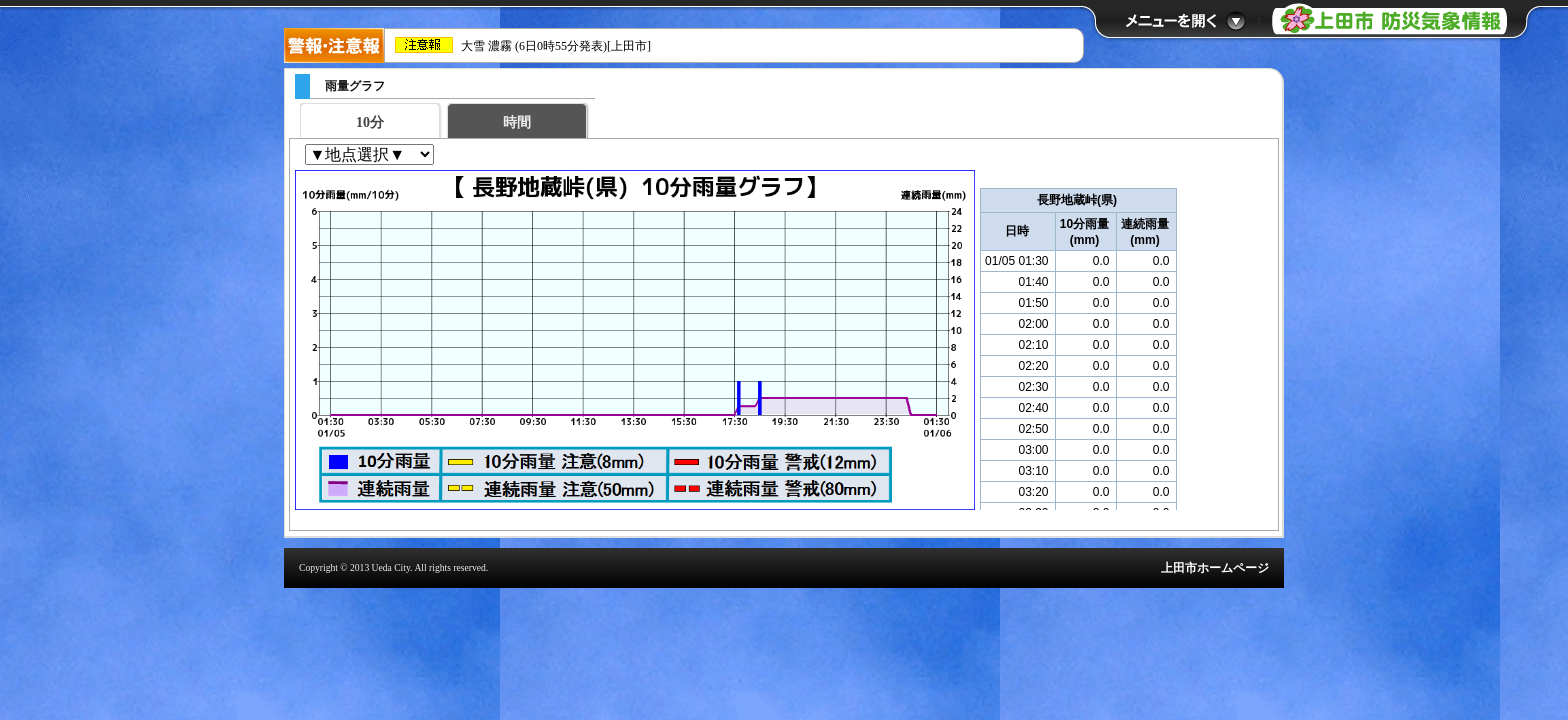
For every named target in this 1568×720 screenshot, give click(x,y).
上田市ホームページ (1215, 568)
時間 (517, 122)
